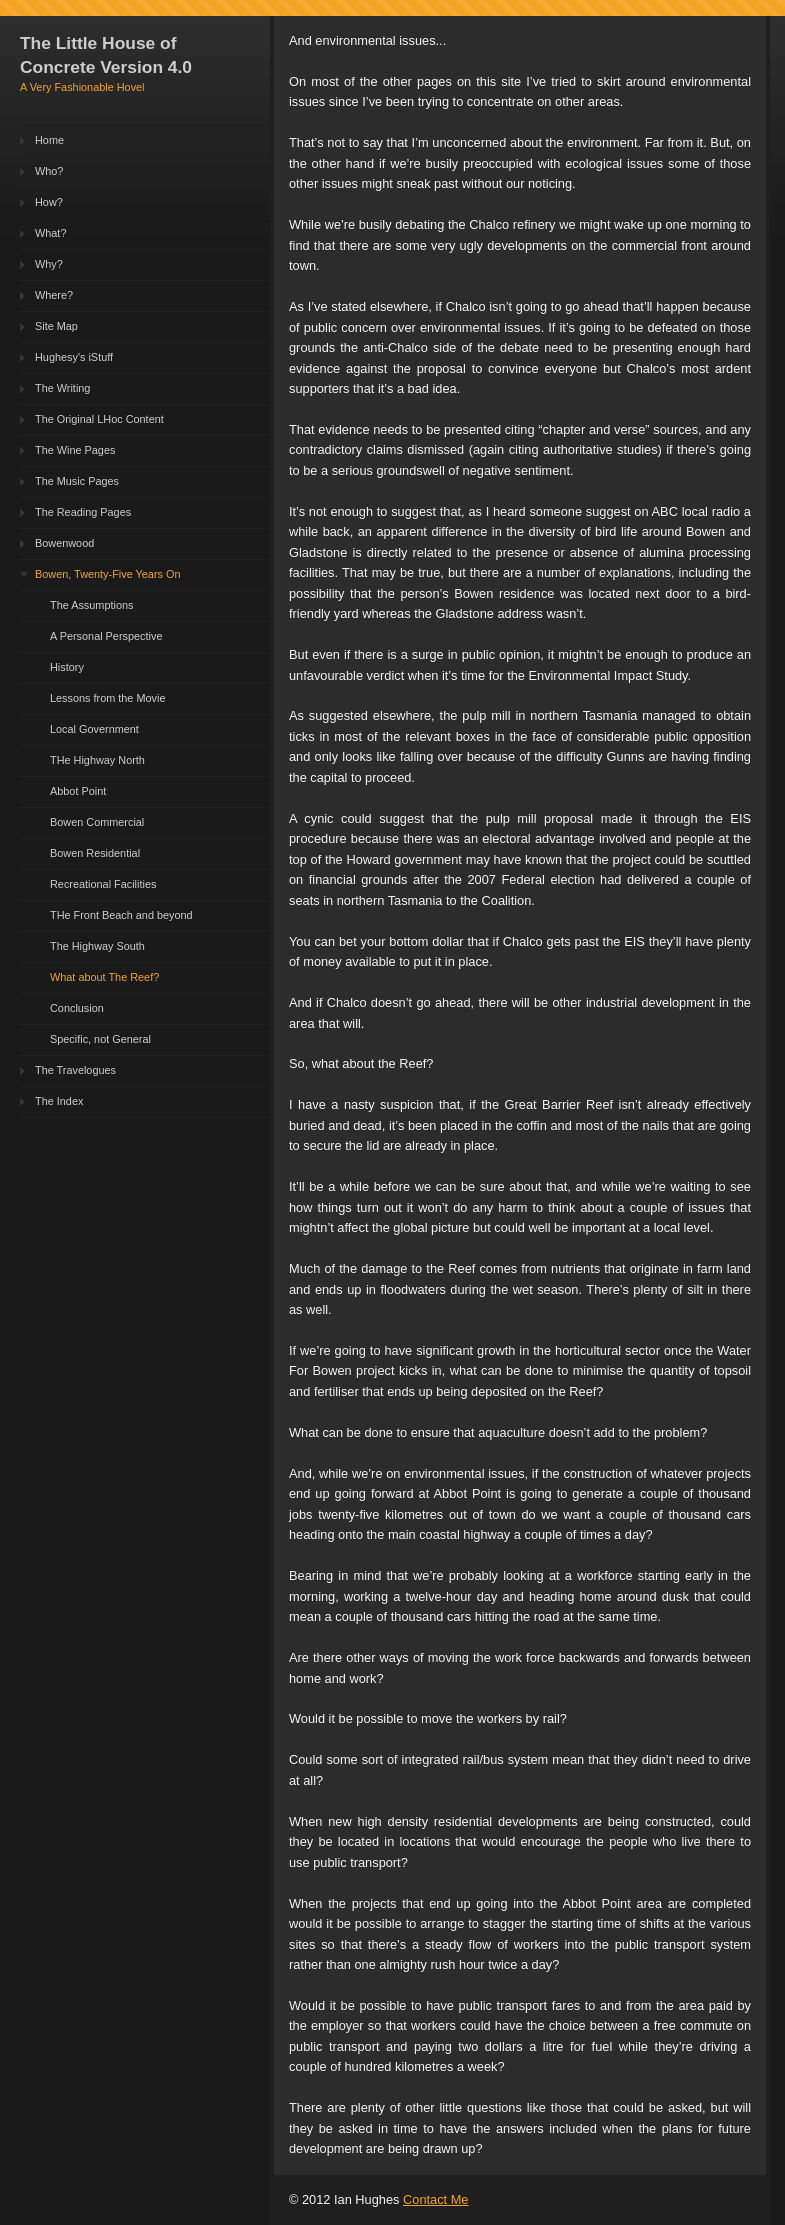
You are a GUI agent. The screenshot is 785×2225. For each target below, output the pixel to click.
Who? (49, 171)
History (67, 667)
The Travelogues (75, 1070)
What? (50, 233)
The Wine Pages (75, 450)
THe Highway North (97, 760)
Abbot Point (78, 791)
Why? (49, 264)
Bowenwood (64, 543)
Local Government (94, 729)
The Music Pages (77, 481)
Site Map (56, 326)
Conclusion (77, 1008)
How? (49, 202)
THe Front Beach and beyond (121, 915)
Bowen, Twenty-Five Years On (107, 574)
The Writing (62, 388)
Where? (54, 295)
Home (49, 140)
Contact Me (435, 2199)
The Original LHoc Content (99, 419)
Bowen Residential (95, 853)
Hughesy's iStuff (74, 357)
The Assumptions (91, 605)
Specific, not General (100, 1039)
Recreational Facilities (103, 884)
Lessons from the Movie (107, 698)
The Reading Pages (83, 512)
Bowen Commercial (97, 822)
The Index (59, 1101)
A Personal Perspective (106, 636)
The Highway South (97, 946)
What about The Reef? (104, 977)
